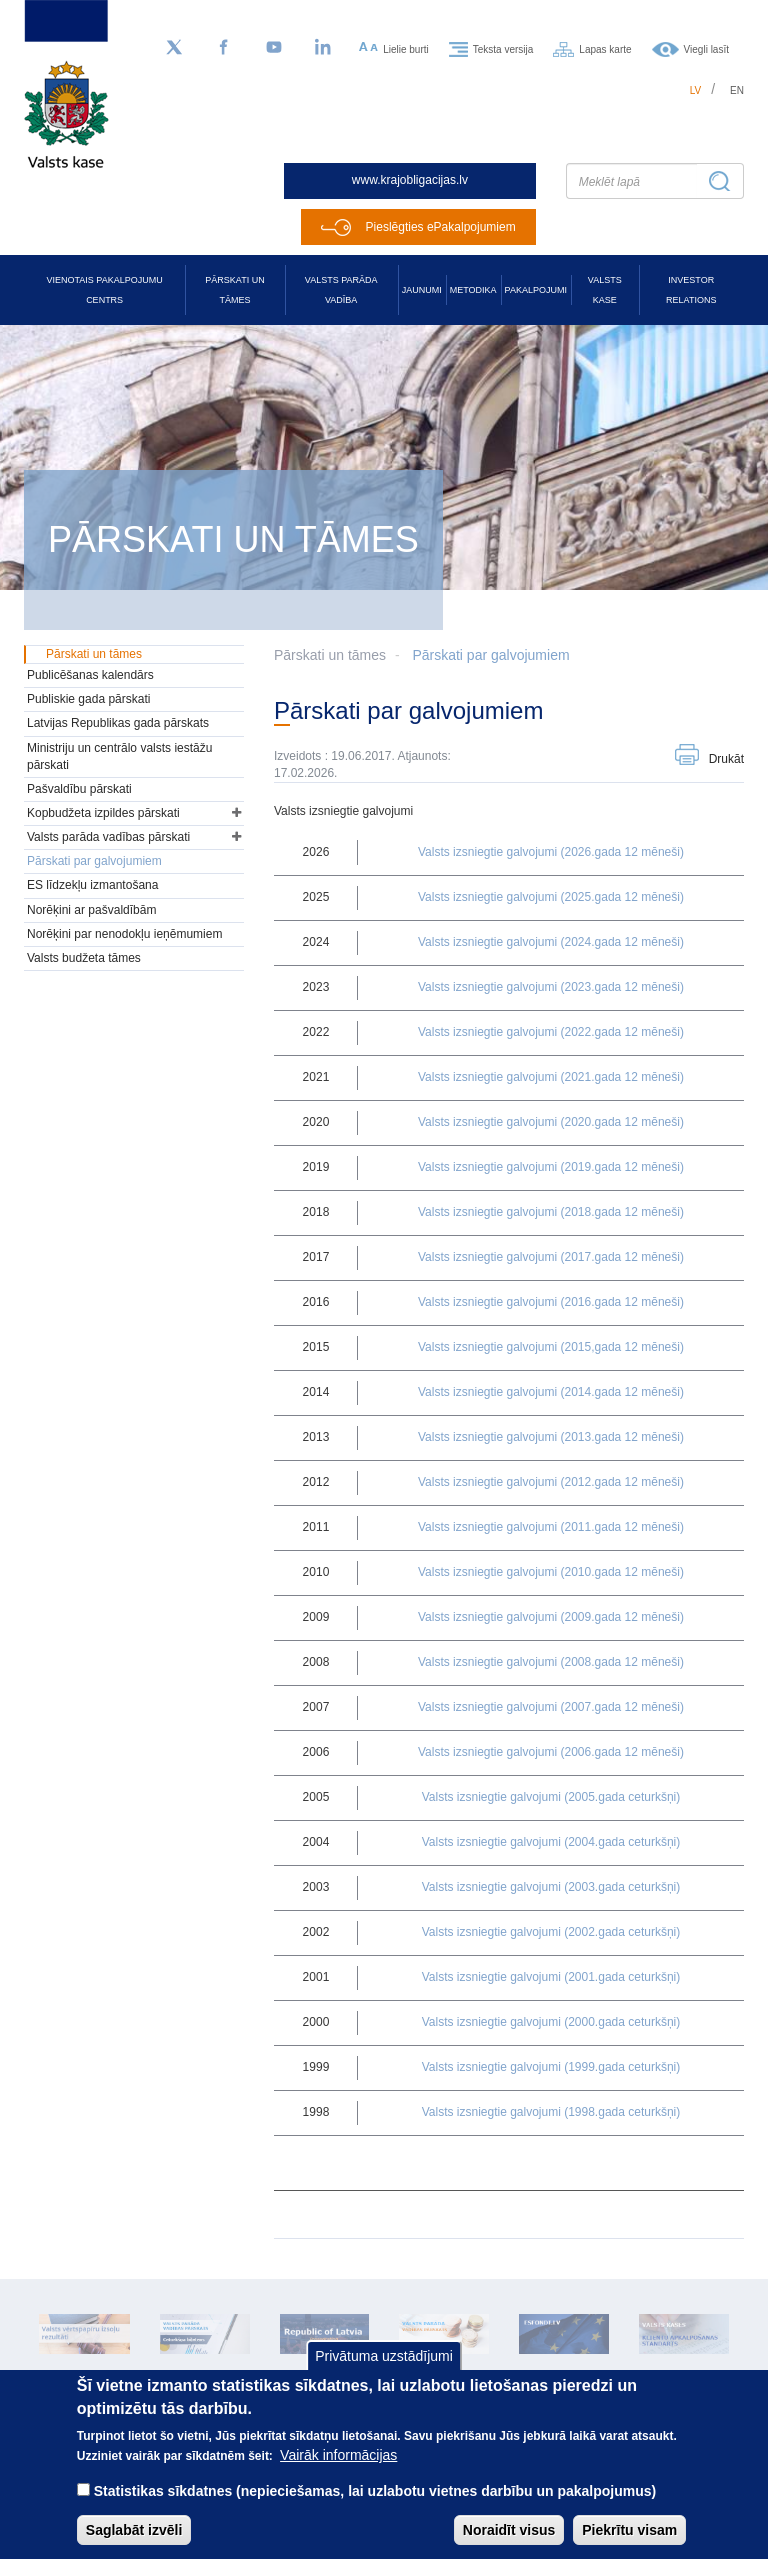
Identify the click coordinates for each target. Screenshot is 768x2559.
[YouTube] (274, 48)
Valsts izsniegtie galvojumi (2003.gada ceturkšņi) (551, 1887)
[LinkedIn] (324, 48)
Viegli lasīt (706, 48)
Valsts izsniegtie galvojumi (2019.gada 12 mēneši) (551, 1167)
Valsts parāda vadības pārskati (108, 837)
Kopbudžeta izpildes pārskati (103, 813)
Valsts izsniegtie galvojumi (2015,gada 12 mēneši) (551, 1347)
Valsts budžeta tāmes (84, 958)
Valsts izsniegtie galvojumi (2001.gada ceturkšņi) (551, 1977)
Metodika (473, 290)
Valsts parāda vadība (341, 290)
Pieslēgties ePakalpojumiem (441, 227)
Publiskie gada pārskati (88, 699)
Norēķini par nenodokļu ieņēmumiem (124, 934)
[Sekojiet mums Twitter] (174, 48)
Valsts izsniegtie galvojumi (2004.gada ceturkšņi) (551, 1842)
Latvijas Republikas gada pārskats (118, 723)
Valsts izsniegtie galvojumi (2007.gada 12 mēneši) (551, 1707)
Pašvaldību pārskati (79, 789)
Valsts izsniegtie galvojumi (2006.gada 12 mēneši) (551, 1752)
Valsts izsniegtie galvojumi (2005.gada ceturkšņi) (551, 1797)
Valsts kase (605, 290)
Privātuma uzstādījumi (384, 2373)
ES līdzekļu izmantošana (92, 885)
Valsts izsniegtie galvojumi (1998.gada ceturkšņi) (551, 2112)
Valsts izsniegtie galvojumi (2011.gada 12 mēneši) (551, 1527)
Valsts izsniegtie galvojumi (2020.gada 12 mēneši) (551, 1122)
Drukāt (726, 759)
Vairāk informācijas (338, 2472)
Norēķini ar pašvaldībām (91, 910)
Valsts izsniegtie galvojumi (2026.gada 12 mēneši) (551, 852)
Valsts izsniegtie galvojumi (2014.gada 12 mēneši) (551, 1392)
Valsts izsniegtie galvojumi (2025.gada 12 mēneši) (551, 897)
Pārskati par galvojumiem (490, 655)
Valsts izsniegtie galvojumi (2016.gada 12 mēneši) (551, 1302)
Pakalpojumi (536, 290)
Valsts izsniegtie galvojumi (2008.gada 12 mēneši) (551, 1662)
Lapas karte (605, 48)
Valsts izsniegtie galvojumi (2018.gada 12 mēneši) (551, 1212)
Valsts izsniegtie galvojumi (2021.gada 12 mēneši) (551, 1077)
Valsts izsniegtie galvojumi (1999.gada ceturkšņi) (551, 2067)
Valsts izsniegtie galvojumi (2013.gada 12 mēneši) (551, 1437)
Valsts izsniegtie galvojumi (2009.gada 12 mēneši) (551, 1617)
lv (696, 90)
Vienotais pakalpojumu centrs (105, 290)
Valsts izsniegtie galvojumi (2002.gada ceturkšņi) (551, 1932)
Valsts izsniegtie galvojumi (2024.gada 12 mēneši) (551, 942)
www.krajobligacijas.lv (410, 180)
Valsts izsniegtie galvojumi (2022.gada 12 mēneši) (551, 1032)
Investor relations (691, 290)
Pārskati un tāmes (234, 290)
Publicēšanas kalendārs (90, 675)
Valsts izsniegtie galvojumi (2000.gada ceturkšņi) (551, 2022)
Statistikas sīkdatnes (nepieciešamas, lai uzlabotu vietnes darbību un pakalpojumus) (375, 2508)
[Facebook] (224, 48)
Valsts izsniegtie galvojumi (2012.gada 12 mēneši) (551, 1482)
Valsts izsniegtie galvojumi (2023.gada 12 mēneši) (551, 987)
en (737, 90)
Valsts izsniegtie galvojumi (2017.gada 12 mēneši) (551, 1257)
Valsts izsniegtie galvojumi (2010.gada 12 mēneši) (551, 1572)
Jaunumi (422, 290)
